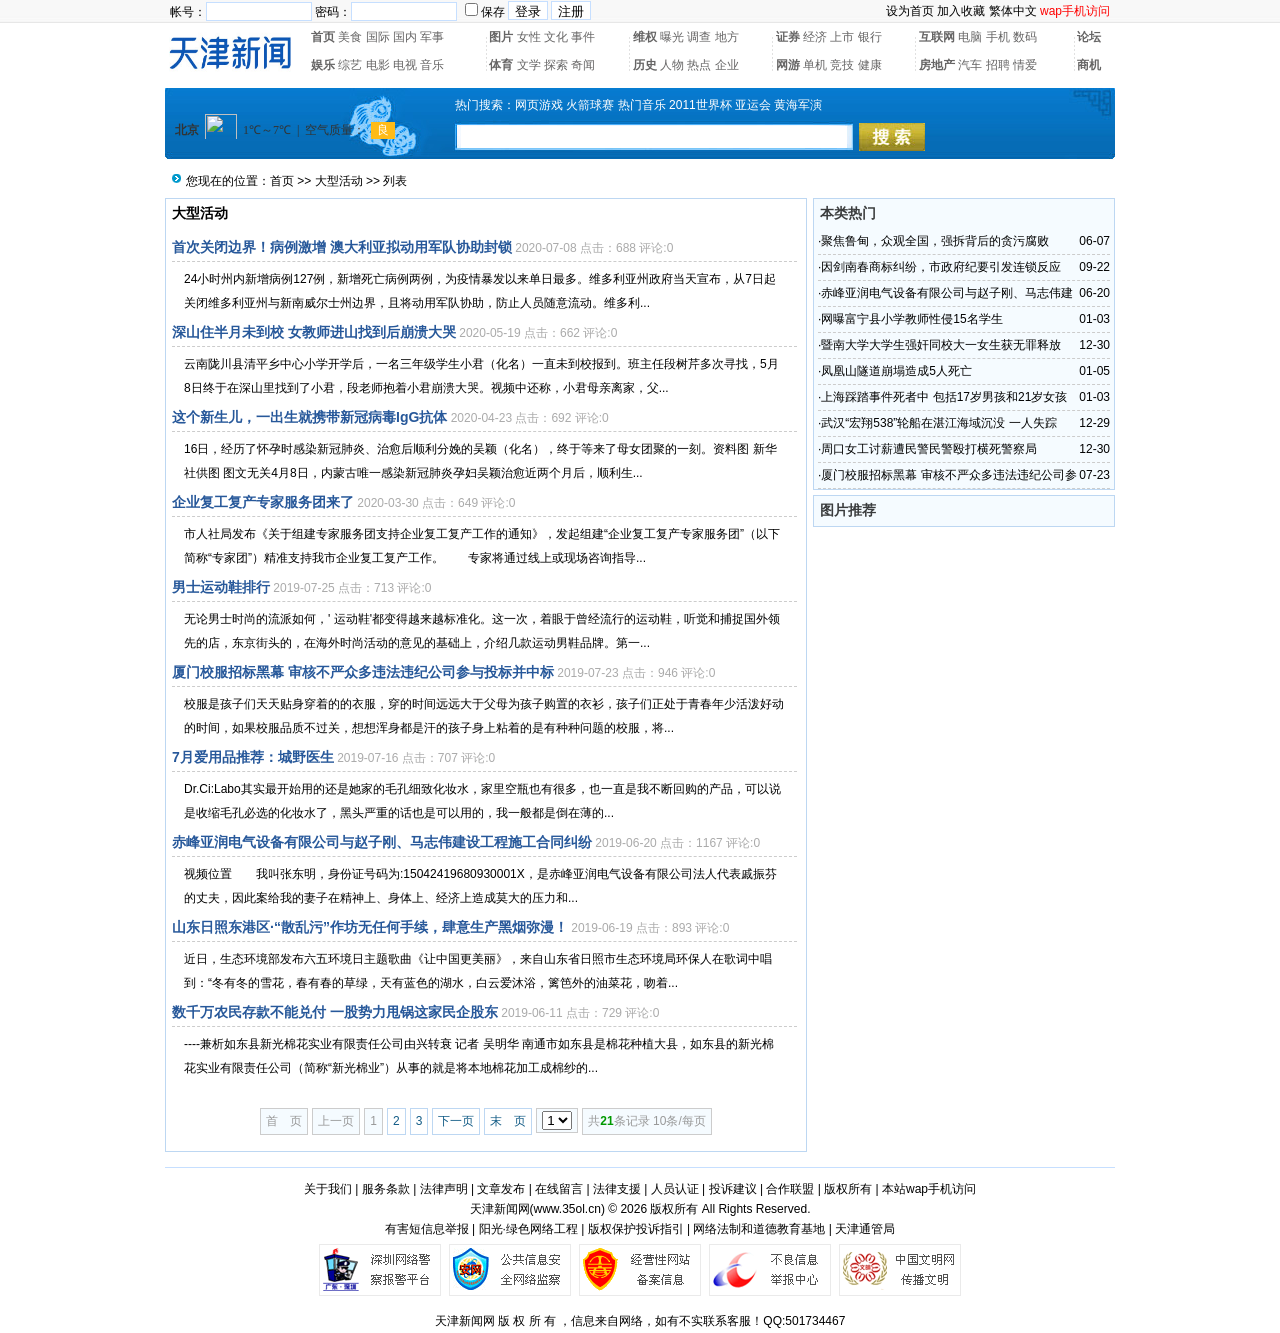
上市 (842, 37)
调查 (699, 37)
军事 (432, 37)
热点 (699, 65)
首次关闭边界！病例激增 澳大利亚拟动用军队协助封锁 (342, 247)
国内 (405, 37)
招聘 (998, 65)
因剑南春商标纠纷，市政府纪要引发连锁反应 (941, 267)
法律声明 (444, 1189)
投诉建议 (733, 1189)
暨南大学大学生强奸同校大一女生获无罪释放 (941, 345)
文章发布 (501, 1189)
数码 (1025, 37)
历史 (645, 65)
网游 (788, 65)
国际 (378, 37)
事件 (583, 37)
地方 (727, 37)
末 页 (508, 1121)
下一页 (456, 1121)
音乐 (432, 65)
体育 (501, 65)
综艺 (350, 65)
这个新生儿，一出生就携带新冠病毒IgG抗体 (309, 417)
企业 (727, 65)
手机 (998, 37)
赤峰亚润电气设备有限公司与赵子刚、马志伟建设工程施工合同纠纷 (382, 842)
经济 (815, 37)
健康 (870, 65)
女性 (529, 37)
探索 (556, 65)
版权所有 (848, 1189)
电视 (405, 65)
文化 (556, 37)
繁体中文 (1013, 11)
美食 (350, 37)
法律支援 (617, 1189)
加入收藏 (961, 11)
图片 (501, 37)
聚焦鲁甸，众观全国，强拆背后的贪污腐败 (935, 241)
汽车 (970, 65)
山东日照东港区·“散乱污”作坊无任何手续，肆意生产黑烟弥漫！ (370, 927)
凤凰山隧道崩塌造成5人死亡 (896, 371)
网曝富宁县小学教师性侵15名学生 (911, 319)
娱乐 (323, 65)
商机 (1089, 65)
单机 (815, 65)
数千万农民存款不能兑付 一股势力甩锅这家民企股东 (335, 1012)
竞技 (842, 65)
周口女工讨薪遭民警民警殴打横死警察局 (929, 449)
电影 (378, 65)
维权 (645, 37)
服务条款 (386, 1189)
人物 (672, 65)
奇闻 (583, 65)
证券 (788, 37)
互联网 (937, 37)
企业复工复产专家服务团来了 (263, 502)
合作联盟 (790, 1189)
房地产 (937, 65)
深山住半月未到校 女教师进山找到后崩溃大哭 (314, 332)
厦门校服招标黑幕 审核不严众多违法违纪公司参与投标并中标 (363, 672)
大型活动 (339, 181)
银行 (870, 37)
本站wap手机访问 (929, 1189)
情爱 (1025, 65)
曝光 (672, 37)
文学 (529, 65)
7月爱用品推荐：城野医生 (253, 757)
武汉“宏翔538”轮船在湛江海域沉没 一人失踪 (938, 423)
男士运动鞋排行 (221, 587)
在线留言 (559, 1189)
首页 (323, 37)
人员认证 (675, 1189)
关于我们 (328, 1189)
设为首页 (910, 11)
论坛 (1089, 37)
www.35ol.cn (567, 1209)
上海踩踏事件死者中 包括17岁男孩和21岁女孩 (944, 397)
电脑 (970, 37)
